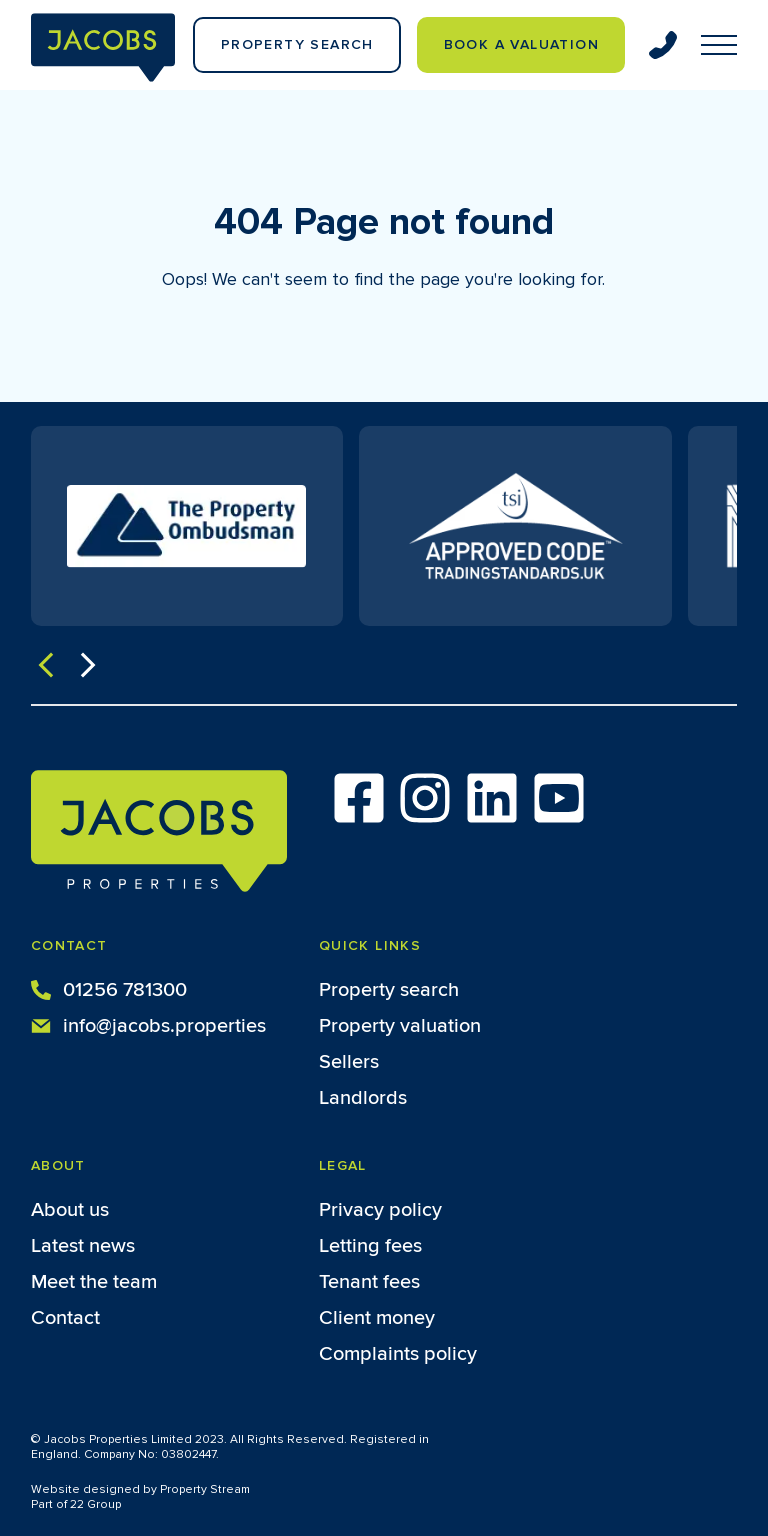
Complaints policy (398, 1354)
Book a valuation (521, 44)
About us (70, 1210)
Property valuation (400, 1026)
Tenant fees (369, 1282)
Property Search (297, 44)
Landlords (363, 1098)
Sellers (349, 1062)
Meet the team (94, 1282)
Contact (65, 1318)
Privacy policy (380, 1210)
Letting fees (370, 1246)
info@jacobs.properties (148, 1024)
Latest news (83, 1246)
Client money (377, 1318)
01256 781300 (109, 988)
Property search (389, 990)
